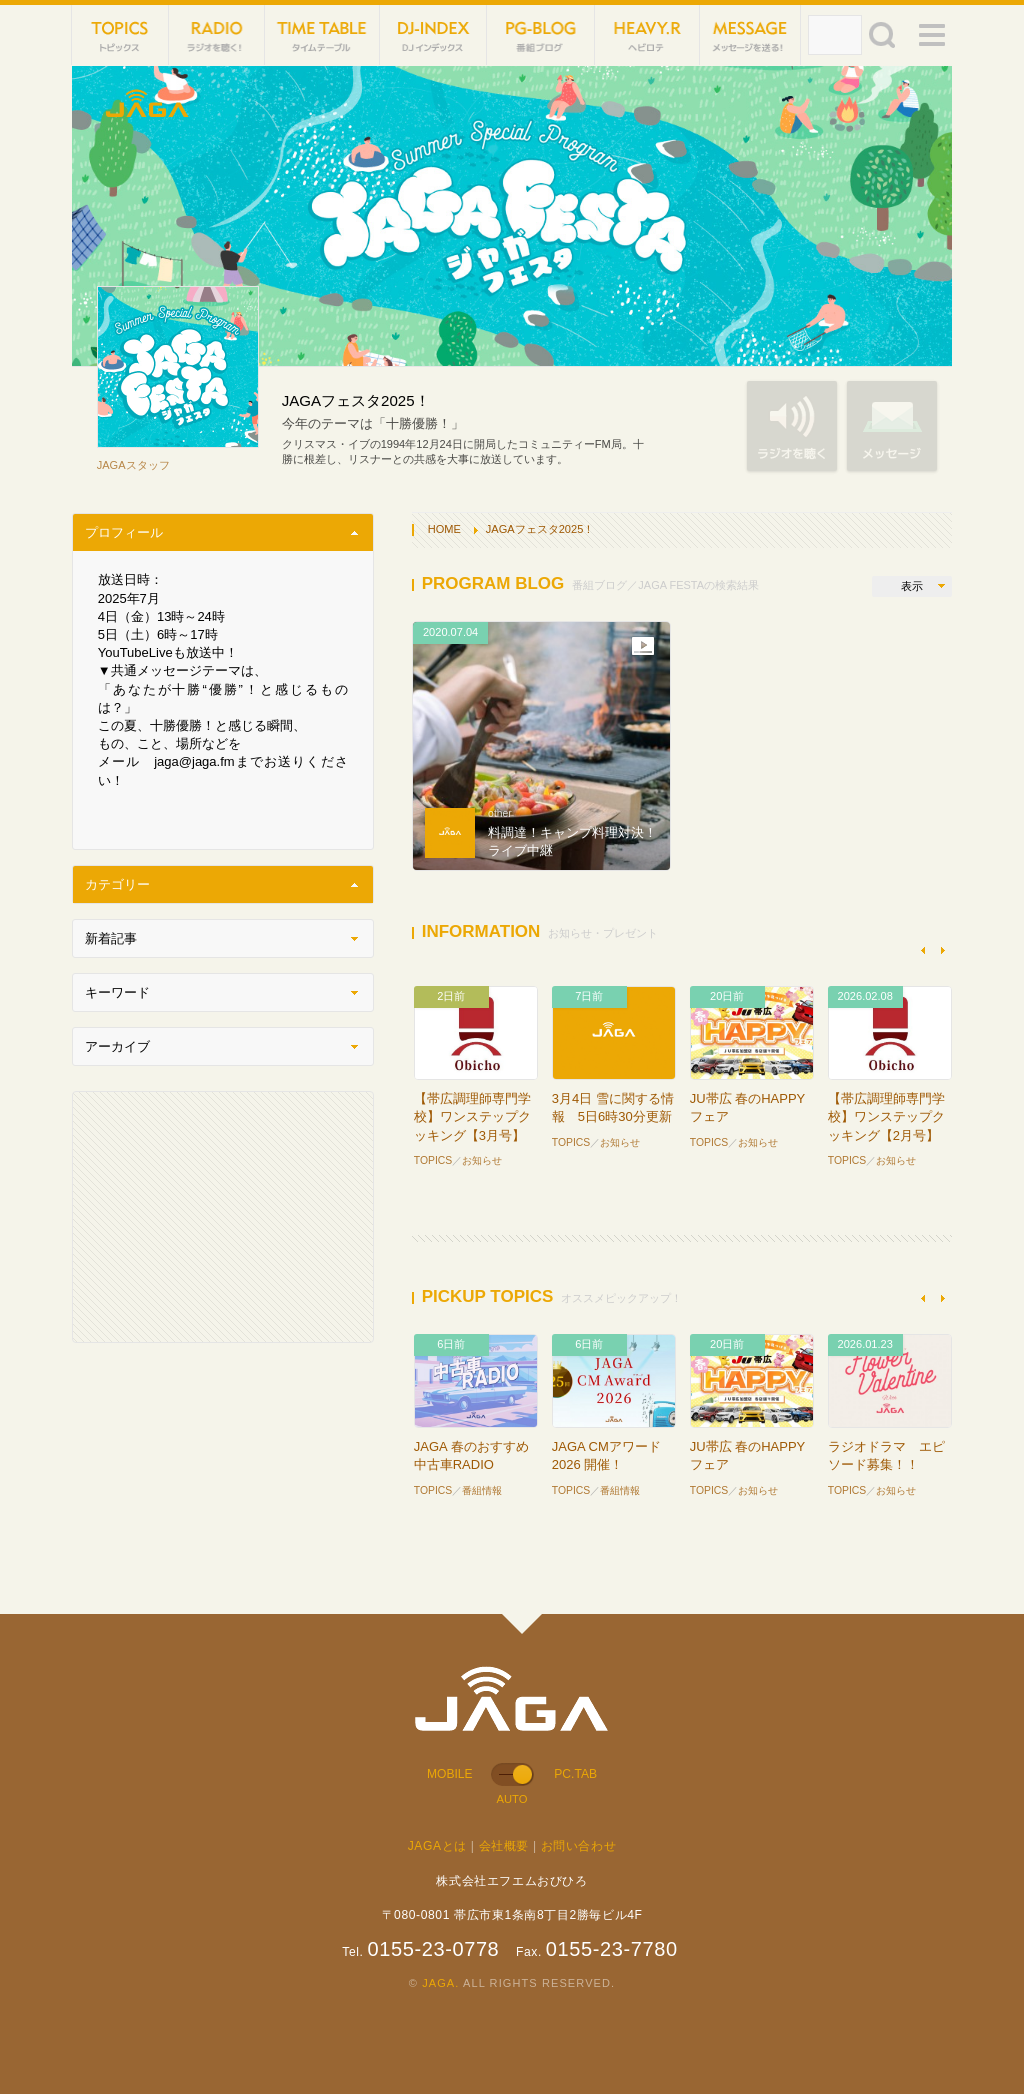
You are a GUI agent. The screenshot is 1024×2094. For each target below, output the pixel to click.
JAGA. (440, 1983)
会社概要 (504, 1846)
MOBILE (450, 1774)
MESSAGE (750, 35)
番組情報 (482, 1490)
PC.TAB (575, 1774)
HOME (444, 529)
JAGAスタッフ (133, 465)
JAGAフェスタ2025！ (540, 529)
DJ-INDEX (433, 35)
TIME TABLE (322, 35)
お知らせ (482, 1160)
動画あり (643, 646)
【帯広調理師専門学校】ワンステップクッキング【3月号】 (472, 1116)
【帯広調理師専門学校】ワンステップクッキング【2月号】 (886, 1116)
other (500, 813)
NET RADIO (217, 35)
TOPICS (120, 35)
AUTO (511, 1799)
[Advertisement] (223, 1217)
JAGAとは (437, 1846)
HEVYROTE (648, 35)
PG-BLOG (540, 35)
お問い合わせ (579, 1846)
